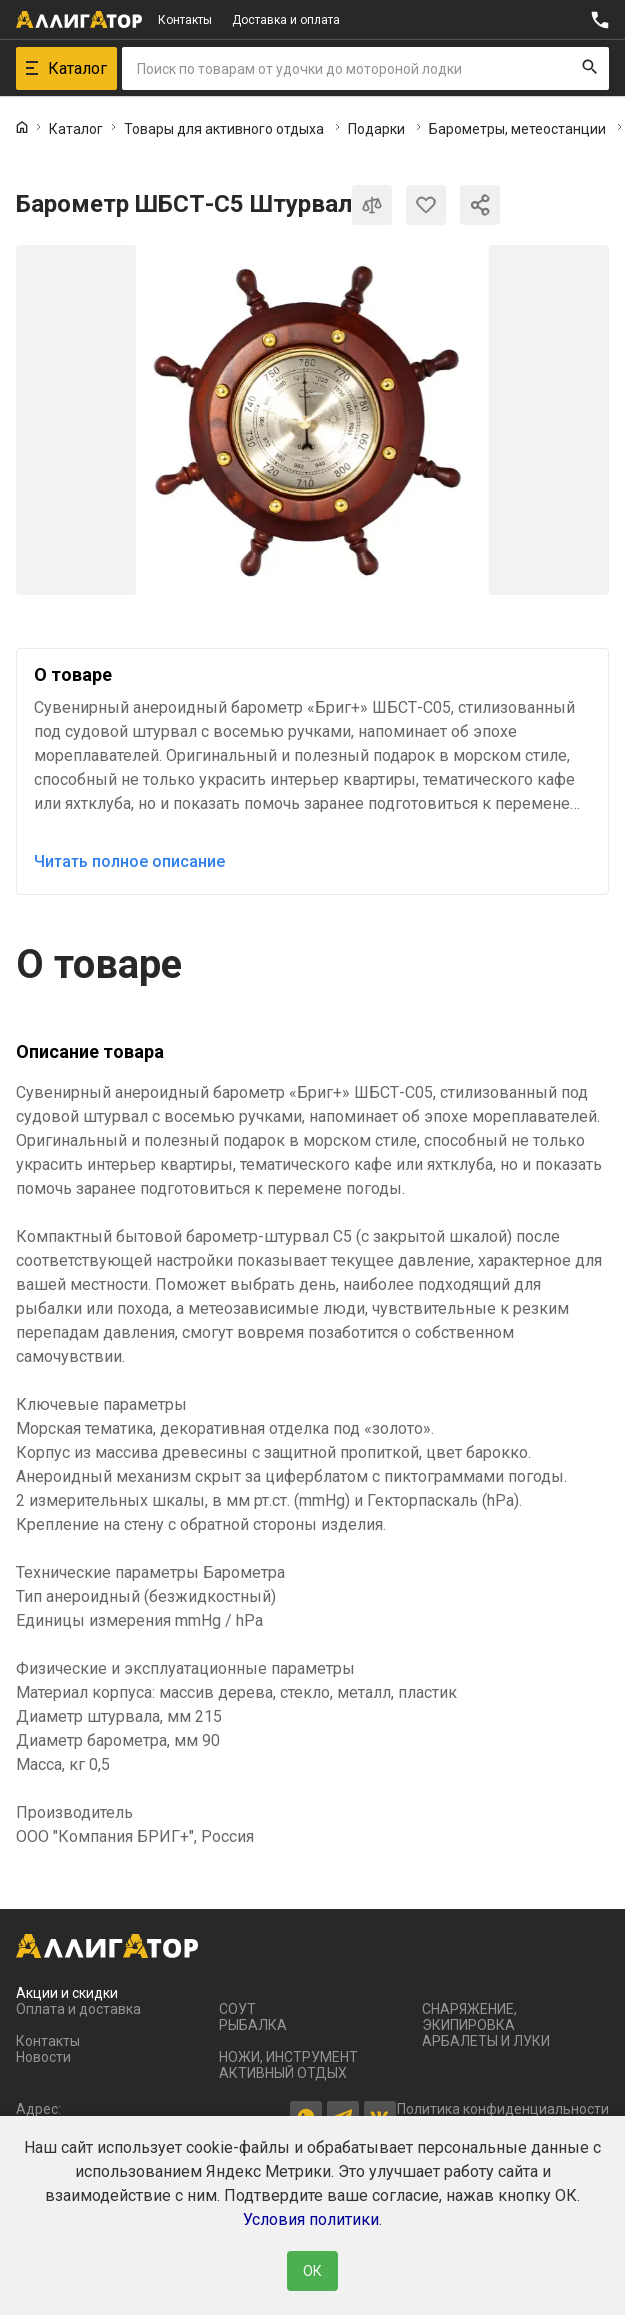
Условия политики (311, 2219)
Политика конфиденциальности (503, 2109)
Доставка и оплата (286, 20)
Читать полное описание (129, 861)
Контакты (185, 20)
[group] (312, 420)
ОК (312, 2271)
